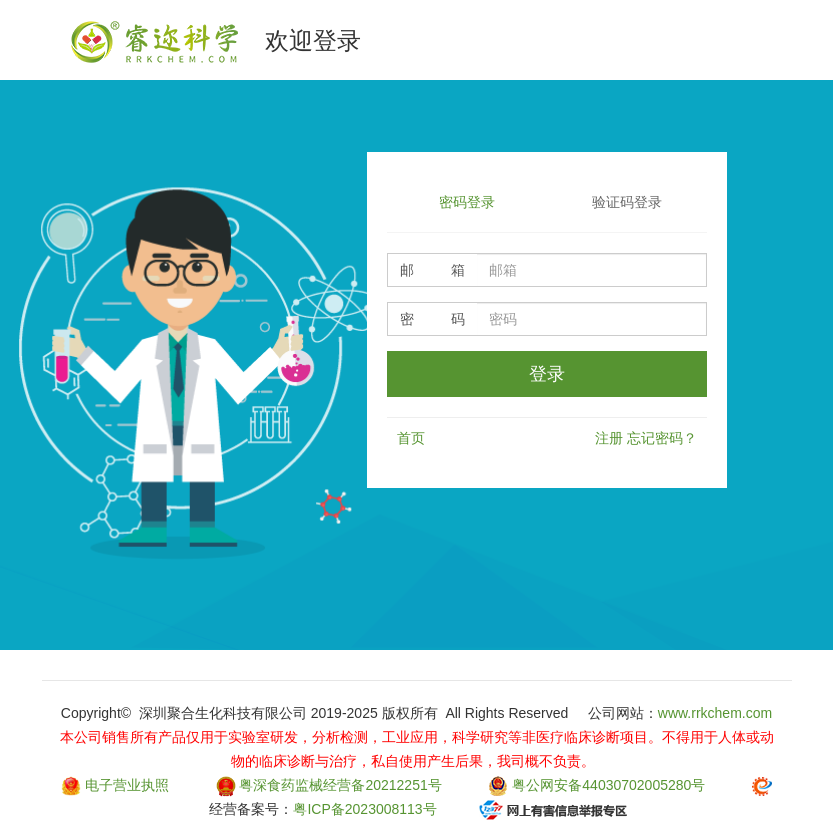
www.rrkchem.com (715, 713)
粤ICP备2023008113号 (364, 809)
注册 (609, 438)
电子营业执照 (127, 785)
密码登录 (467, 202)
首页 (411, 438)
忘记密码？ (662, 438)
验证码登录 (627, 202)
